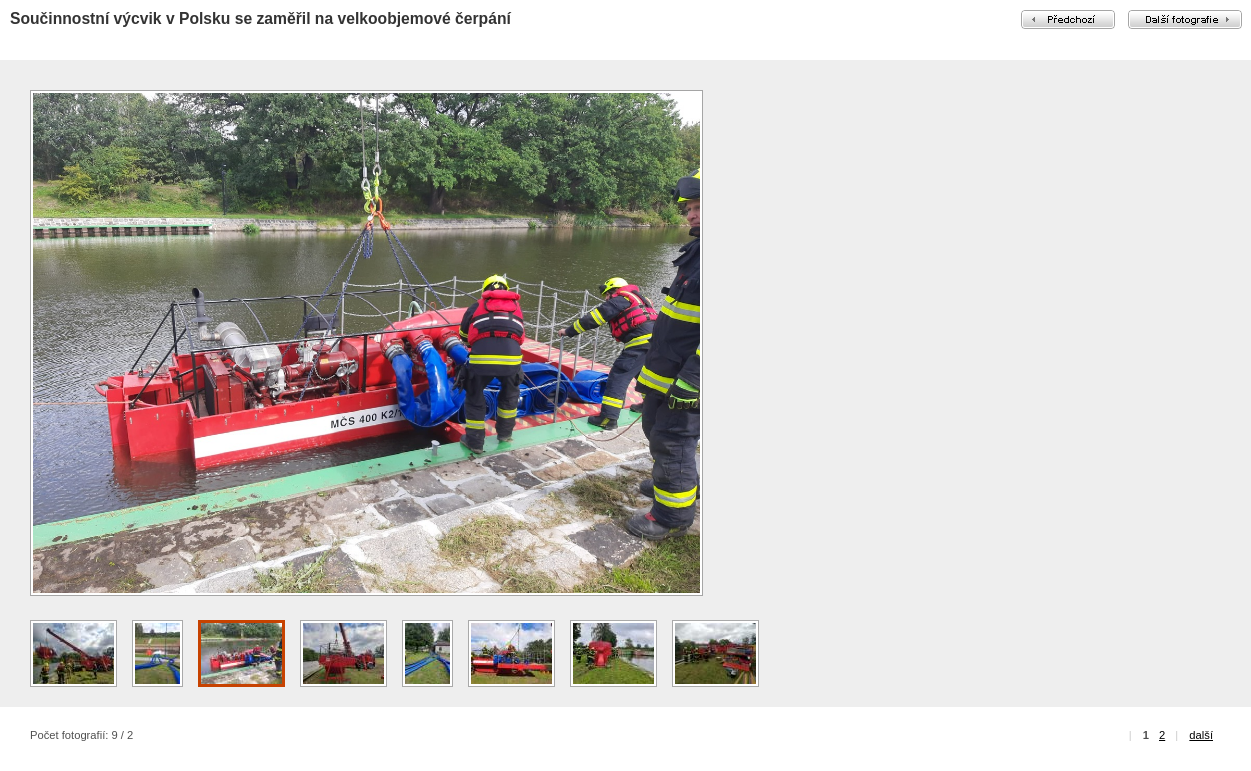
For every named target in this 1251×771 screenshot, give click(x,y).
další (1201, 735)
